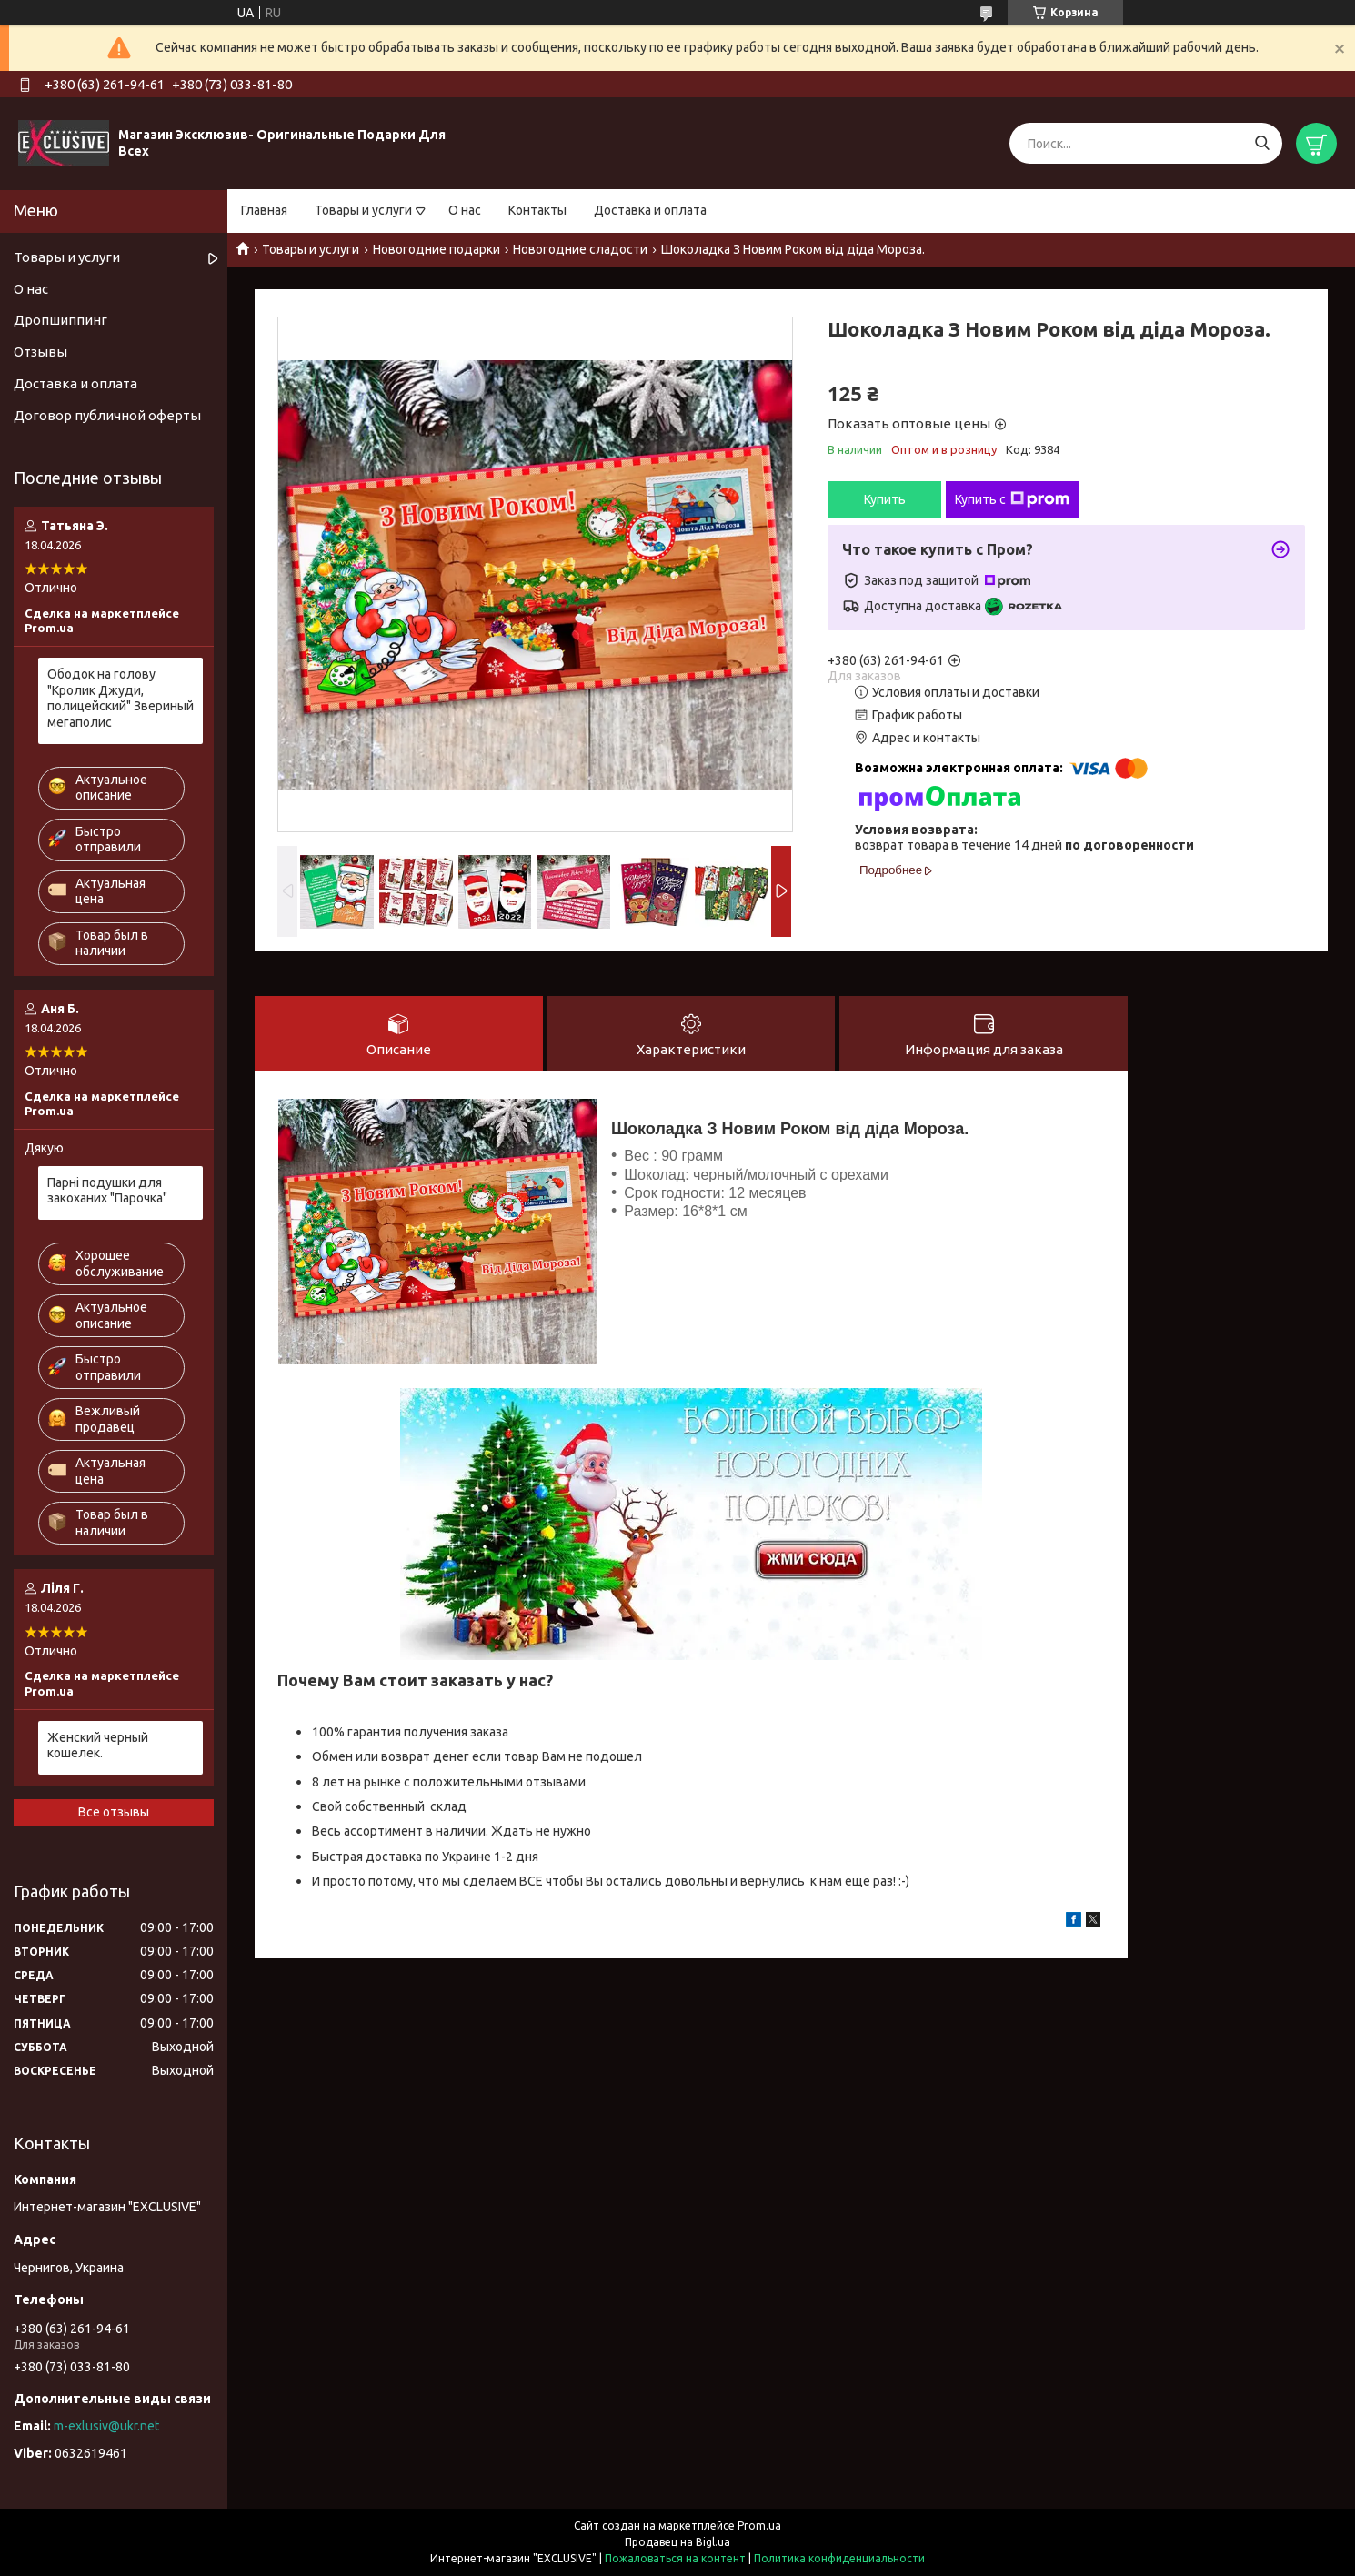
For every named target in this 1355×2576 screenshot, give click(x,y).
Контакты (537, 210)
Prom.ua (759, 2525)
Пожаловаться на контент (675, 2558)
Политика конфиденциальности (839, 2558)
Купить (885, 499)
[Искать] (1261, 143)
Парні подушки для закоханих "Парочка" (107, 1190)
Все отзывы (113, 1812)
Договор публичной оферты (107, 415)
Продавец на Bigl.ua (677, 2542)
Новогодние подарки (436, 249)
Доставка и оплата (650, 210)
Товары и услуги (363, 210)
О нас (464, 210)
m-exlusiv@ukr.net (106, 2426)
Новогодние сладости (580, 249)
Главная (264, 210)
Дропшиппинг (60, 319)
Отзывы (40, 351)
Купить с (1012, 499)
